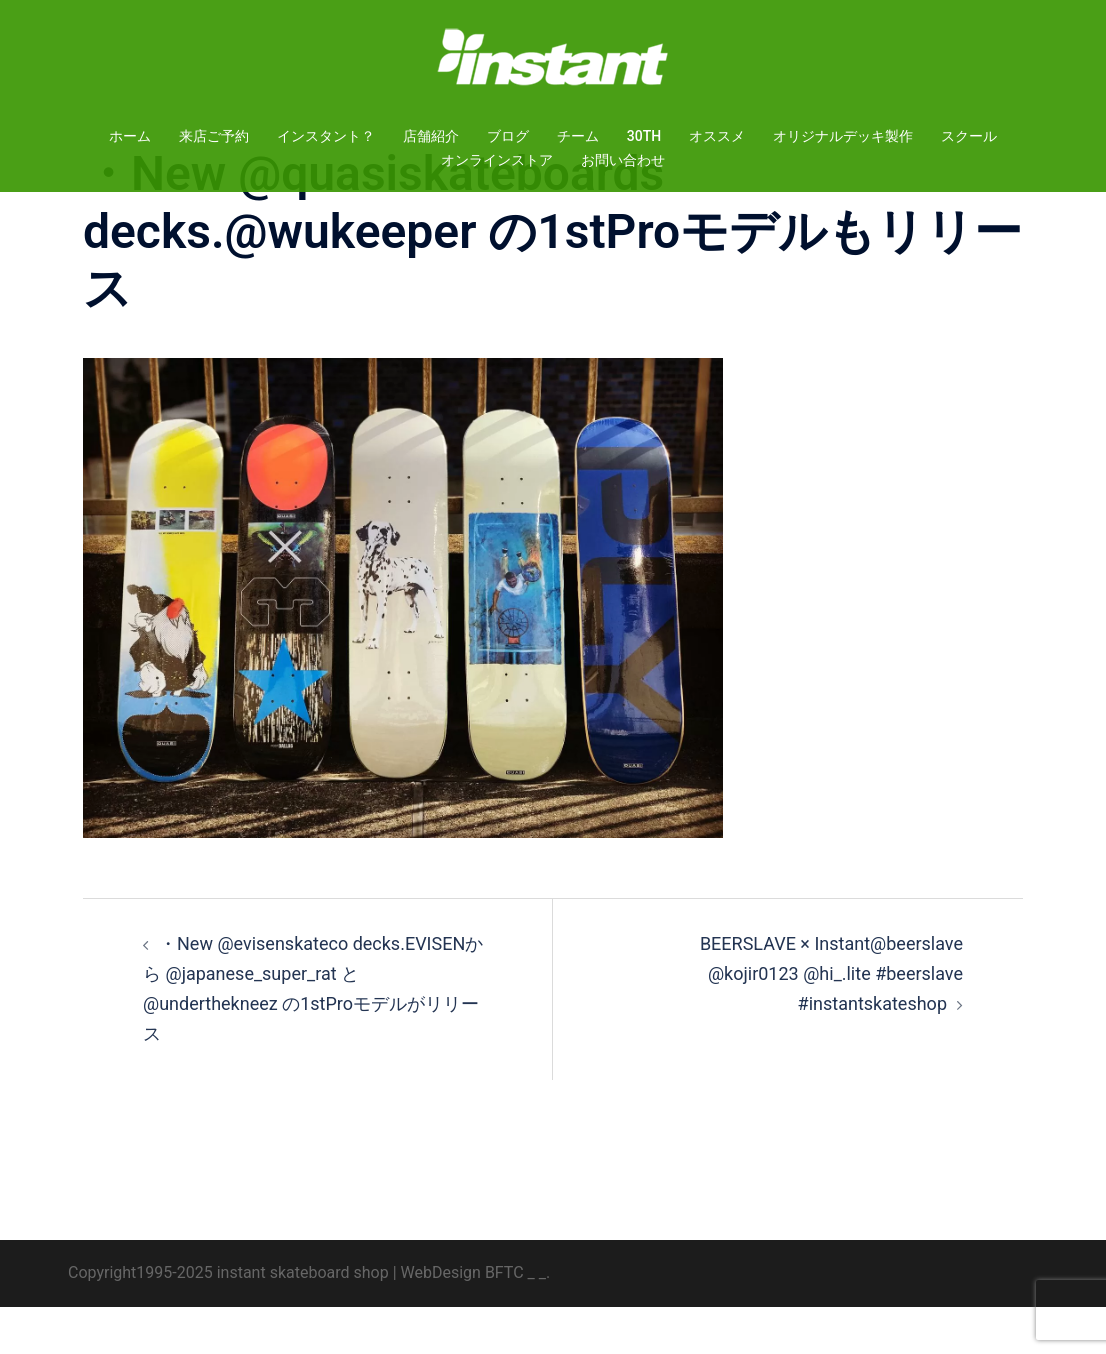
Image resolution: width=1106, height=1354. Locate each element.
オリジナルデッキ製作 (843, 136)
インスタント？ (326, 136)
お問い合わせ (623, 160)
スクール (969, 136)
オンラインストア (497, 160)
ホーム (130, 136)
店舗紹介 (431, 136)
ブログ (508, 136)
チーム (578, 136)
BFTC (504, 1319)
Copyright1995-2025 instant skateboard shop (228, 1319)
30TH (644, 136)
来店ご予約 (214, 136)
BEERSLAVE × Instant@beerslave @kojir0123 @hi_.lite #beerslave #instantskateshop (831, 1020)
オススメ (717, 136)
